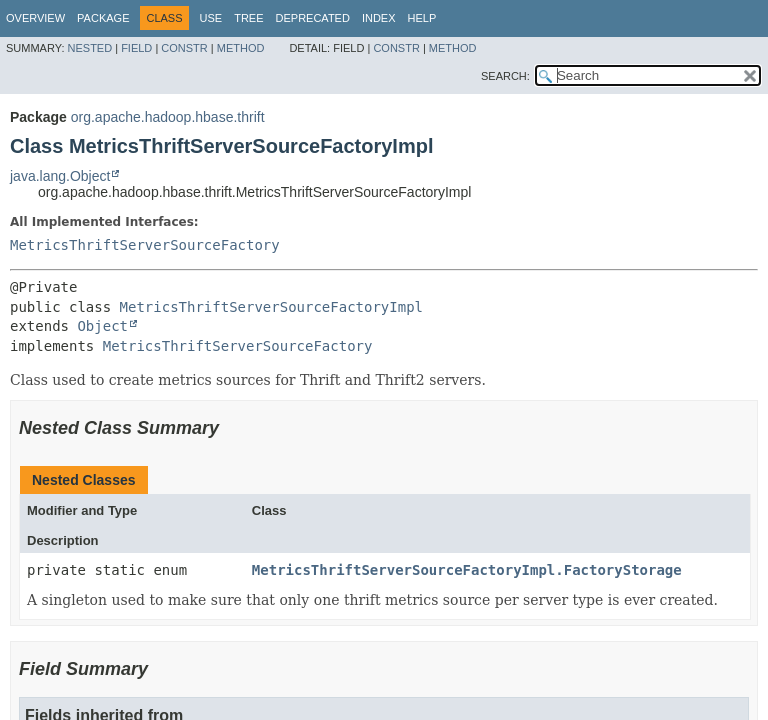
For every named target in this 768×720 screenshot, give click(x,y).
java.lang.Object (60, 176)
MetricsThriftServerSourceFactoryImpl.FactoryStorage (467, 570)
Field (136, 48)
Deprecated (313, 18)
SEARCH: (505, 76)
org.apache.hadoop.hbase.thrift (168, 117)
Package (103, 18)
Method (241, 48)
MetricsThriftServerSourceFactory (145, 245)
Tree (248, 18)
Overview (35, 18)
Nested (90, 48)
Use (211, 18)
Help (422, 18)
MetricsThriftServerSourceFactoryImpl (271, 307)
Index (379, 18)
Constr (184, 48)
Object (102, 326)
